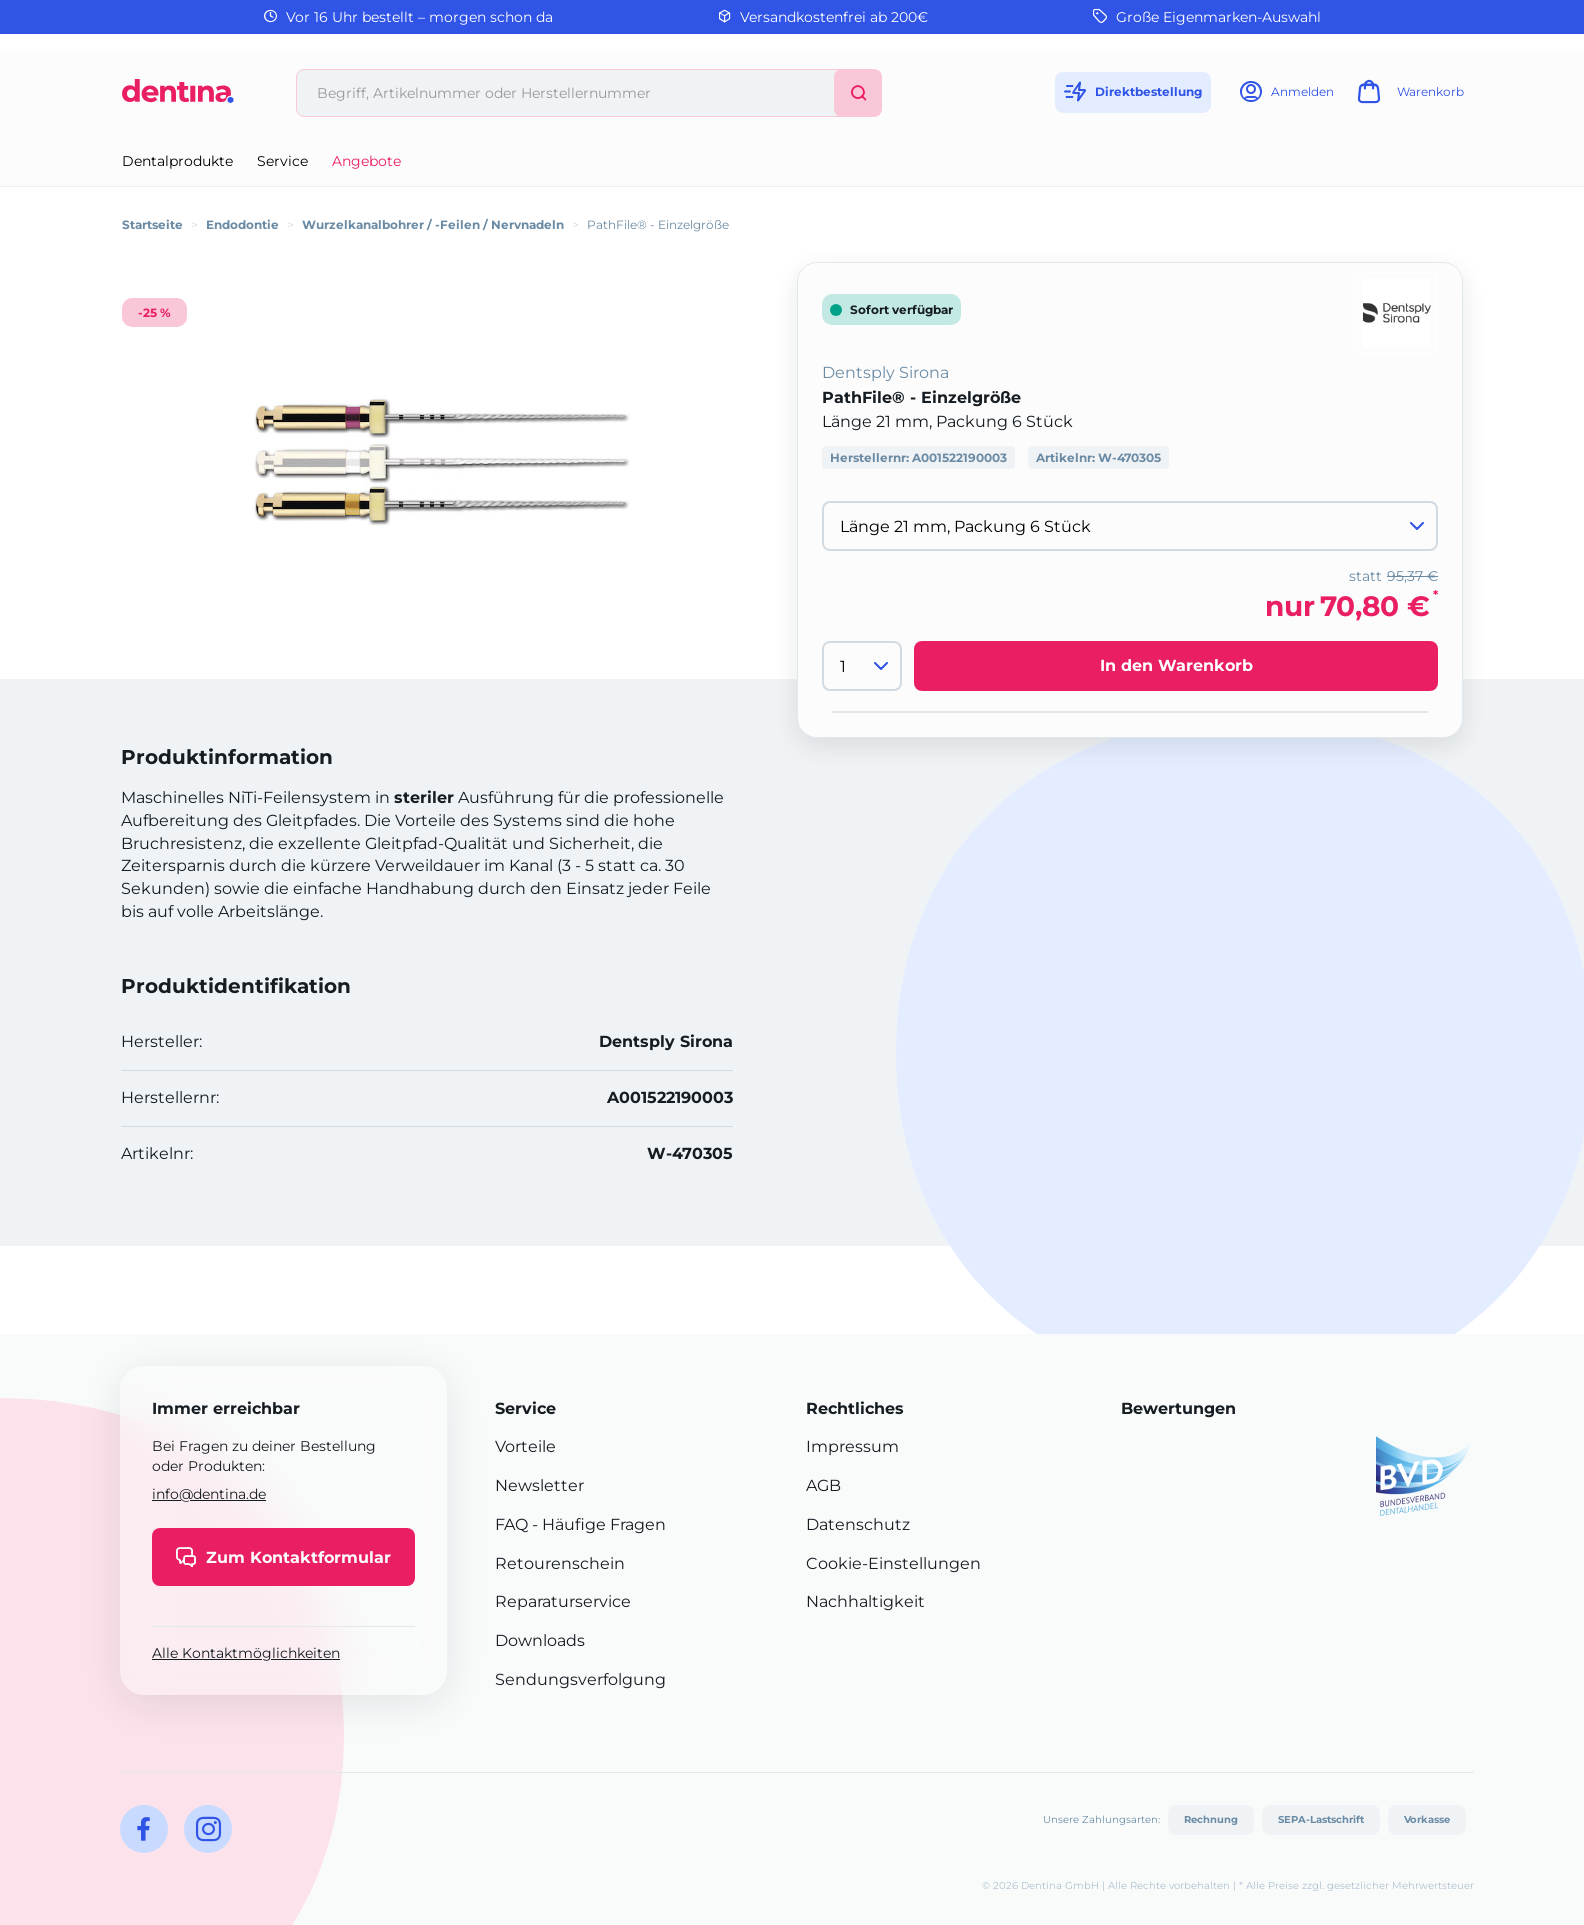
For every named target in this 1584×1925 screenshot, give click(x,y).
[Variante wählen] (1130, 526)
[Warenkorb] (1408, 97)
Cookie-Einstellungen (893, 1563)
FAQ (511, 1524)
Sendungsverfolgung (580, 1679)
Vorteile (525, 1446)
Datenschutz (858, 1524)
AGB (823, 1485)
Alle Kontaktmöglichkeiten (246, 1653)
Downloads (540, 1640)
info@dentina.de (209, 1494)
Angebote (366, 161)
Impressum (852, 1446)
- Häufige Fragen (597, 1524)
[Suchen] (858, 93)
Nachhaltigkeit (865, 1601)
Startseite (152, 224)
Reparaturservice (563, 1601)
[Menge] (862, 666)
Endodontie (242, 224)
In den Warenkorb (1176, 665)
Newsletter (539, 1485)
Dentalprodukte (177, 161)
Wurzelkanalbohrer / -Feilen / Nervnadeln (433, 224)
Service (282, 161)
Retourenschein (560, 1563)
